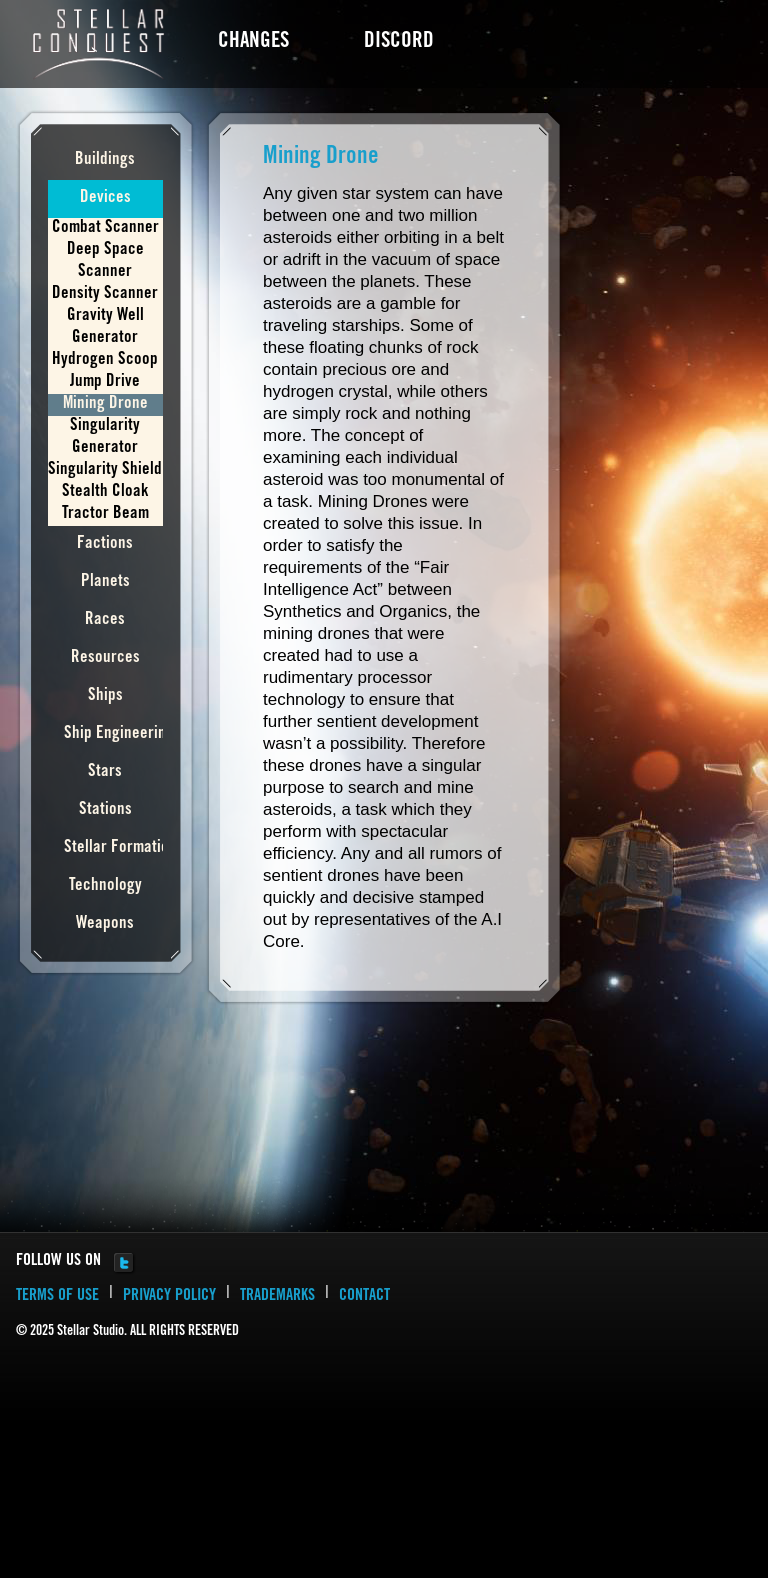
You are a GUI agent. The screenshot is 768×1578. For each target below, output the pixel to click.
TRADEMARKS (277, 1296)
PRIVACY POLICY (169, 1296)
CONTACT (364, 1296)
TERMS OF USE (57, 1296)
